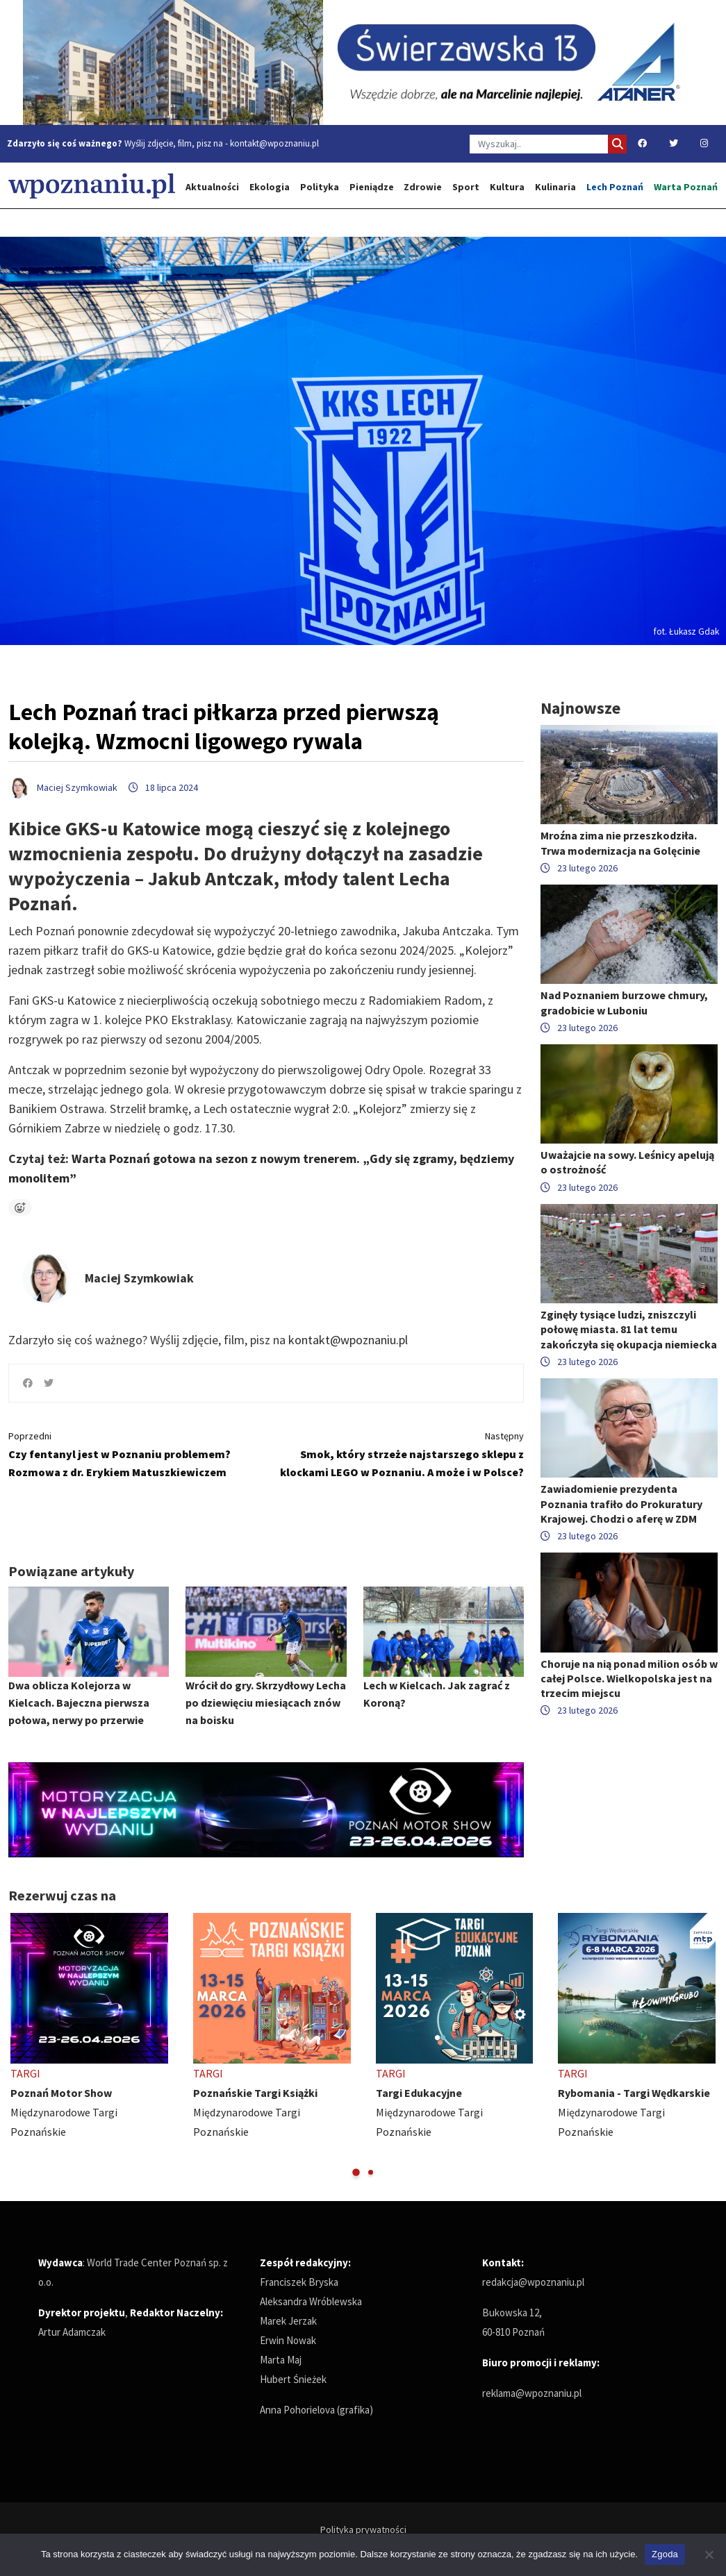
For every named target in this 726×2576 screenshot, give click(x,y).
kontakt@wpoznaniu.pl (274, 143)
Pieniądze (371, 187)
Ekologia (269, 187)
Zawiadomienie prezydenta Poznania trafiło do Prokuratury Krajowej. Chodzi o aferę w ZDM (621, 1503)
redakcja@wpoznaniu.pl (533, 2282)
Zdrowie (423, 187)
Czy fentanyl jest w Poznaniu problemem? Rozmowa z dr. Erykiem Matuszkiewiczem (132, 1453)
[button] (356, 2172)
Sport (465, 187)
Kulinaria (555, 187)
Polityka (319, 187)
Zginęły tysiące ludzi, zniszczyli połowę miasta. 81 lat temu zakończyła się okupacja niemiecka (629, 1328)
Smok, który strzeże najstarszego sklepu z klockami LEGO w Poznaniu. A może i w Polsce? (400, 1453)
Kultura (507, 187)
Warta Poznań (686, 187)
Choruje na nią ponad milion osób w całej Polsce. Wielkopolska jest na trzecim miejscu (629, 1678)
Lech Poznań (614, 187)
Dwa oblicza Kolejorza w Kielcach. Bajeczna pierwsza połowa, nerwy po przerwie (78, 1702)
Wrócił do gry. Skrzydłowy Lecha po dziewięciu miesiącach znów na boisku (265, 1702)
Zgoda (665, 2554)
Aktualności (212, 187)
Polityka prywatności (363, 2529)
